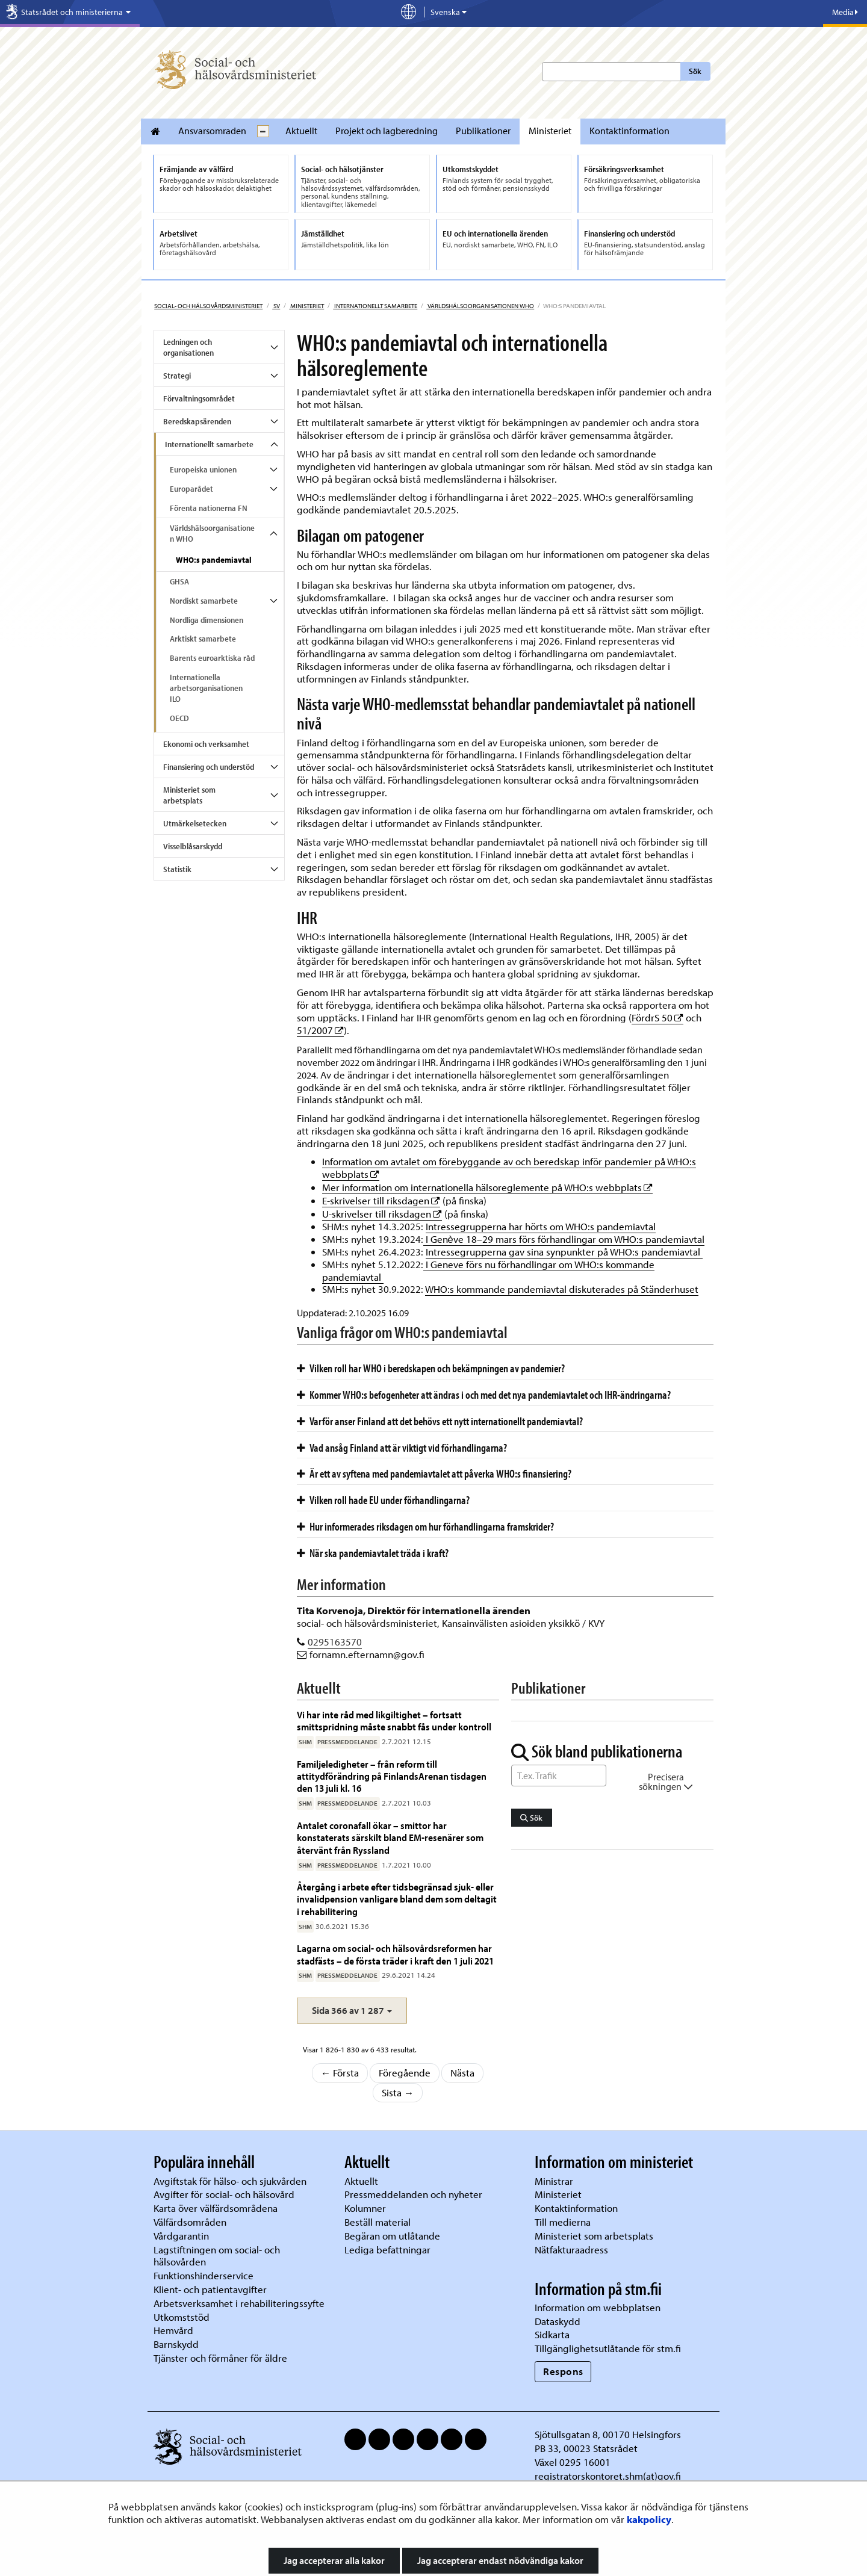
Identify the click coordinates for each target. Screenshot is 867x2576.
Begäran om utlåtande (392, 2235)
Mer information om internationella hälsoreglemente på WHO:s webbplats (487, 1187)
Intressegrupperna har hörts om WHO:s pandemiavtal (541, 1226)
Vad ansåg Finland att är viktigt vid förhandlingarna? (402, 1447)
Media (845, 12)
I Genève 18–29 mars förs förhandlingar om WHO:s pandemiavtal (563, 1239)
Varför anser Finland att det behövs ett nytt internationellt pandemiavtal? (440, 1421)
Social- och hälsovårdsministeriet (208, 306)
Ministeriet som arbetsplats (189, 795)
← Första (340, 2072)
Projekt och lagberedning (386, 131)
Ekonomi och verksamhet (206, 743)
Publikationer (483, 131)
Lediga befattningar (387, 2249)
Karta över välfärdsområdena (216, 2208)
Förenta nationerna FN (208, 508)
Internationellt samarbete (375, 306)
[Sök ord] (558, 1775)
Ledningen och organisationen (188, 347)
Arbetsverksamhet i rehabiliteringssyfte (240, 2303)
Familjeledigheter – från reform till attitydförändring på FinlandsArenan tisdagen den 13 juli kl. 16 (391, 1776)
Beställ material (377, 2221)
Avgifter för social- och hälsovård (224, 2194)
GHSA (179, 581)
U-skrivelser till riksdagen (382, 1213)
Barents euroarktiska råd (212, 657)
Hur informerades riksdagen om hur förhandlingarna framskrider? (425, 1526)
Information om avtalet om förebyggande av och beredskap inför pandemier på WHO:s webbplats (509, 1167)
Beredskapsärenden (197, 421)
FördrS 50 (657, 1017)
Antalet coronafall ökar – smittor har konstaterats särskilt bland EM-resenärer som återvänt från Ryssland (390, 1837)
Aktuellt (301, 131)
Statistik (177, 869)
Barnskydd (176, 2344)
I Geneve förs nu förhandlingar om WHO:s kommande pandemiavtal (488, 1270)
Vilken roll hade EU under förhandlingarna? (383, 1500)
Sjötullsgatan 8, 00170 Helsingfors (608, 2434)
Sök (695, 71)
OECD (179, 718)
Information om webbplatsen (597, 2307)
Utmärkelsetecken (194, 823)
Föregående (404, 2072)
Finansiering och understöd (208, 766)
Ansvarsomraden (212, 131)
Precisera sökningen (666, 1781)
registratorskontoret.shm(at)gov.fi (608, 2475)
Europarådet (191, 488)
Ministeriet (550, 131)
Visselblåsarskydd (192, 846)
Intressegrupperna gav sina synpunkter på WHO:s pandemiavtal (564, 1251)
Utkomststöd (182, 2317)
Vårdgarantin (181, 2235)
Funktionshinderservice (203, 2275)
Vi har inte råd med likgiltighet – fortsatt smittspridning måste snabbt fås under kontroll (394, 1720)
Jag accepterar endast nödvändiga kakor (500, 2560)
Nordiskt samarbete (204, 600)
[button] (352, 2010)
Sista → (398, 2092)
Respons (563, 2371)
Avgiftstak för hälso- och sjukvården (230, 2181)
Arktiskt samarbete (203, 638)
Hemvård (173, 2330)
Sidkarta (552, 2334)
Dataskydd (557, 2321)
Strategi (177, 375)
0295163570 (335, 1641)
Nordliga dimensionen (206, 620)
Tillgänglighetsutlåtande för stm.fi (608, 2348)
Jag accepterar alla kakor (334, 2560)
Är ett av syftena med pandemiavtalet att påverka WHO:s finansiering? (434, 1473)
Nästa (462, 2072)
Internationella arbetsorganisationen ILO (206, 688)
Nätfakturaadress (571, 2249)
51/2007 (320, 1030)
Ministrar (554, 2181)
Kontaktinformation (629, 131)
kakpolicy (649, 2519)
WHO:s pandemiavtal (214, 559)
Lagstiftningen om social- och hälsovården (217, 2255)
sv (276, 306)
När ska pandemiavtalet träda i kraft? (373, 1553)
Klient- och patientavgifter (210, 2289)
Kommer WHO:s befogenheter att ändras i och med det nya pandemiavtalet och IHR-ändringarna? (484, 1394)
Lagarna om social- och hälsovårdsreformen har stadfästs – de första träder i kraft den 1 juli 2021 (395, 1954)
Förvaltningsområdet (199, 398)
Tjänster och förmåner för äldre (220, 2358)
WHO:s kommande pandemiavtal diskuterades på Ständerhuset (561, 1289)
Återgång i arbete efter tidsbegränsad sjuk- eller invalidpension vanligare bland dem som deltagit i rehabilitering (397, 1899)
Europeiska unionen (203, 469)
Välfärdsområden (190, 2221)
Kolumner (365, 2208)
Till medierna (563, 2221)
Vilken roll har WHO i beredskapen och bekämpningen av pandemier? (431, 1368)
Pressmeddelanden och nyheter (413, 2194)
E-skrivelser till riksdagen (381, 1200)
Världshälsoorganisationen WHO (480, 306)
